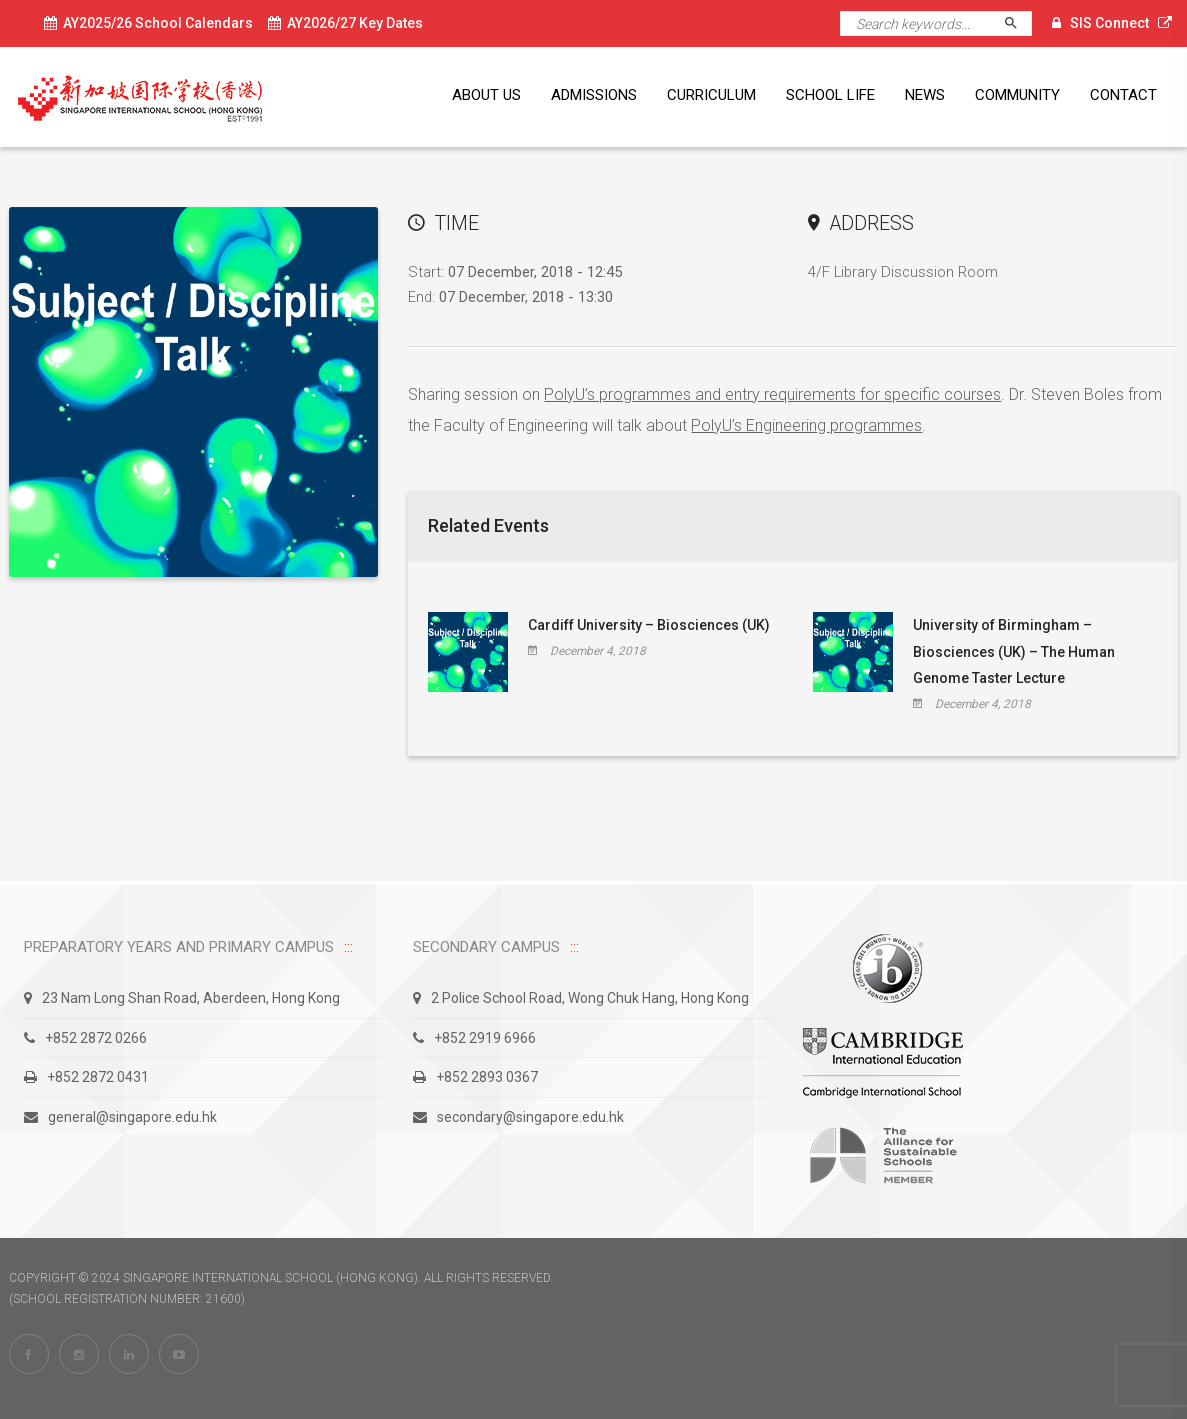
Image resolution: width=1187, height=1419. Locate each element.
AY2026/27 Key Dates (345, 23)
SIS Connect (1109, 23)
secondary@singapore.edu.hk (518, 1117)
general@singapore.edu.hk (120, 1117)
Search (1019, 23)
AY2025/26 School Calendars (148, 23)
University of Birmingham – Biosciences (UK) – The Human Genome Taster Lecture (1014, 651)
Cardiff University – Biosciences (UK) (649, 625)
